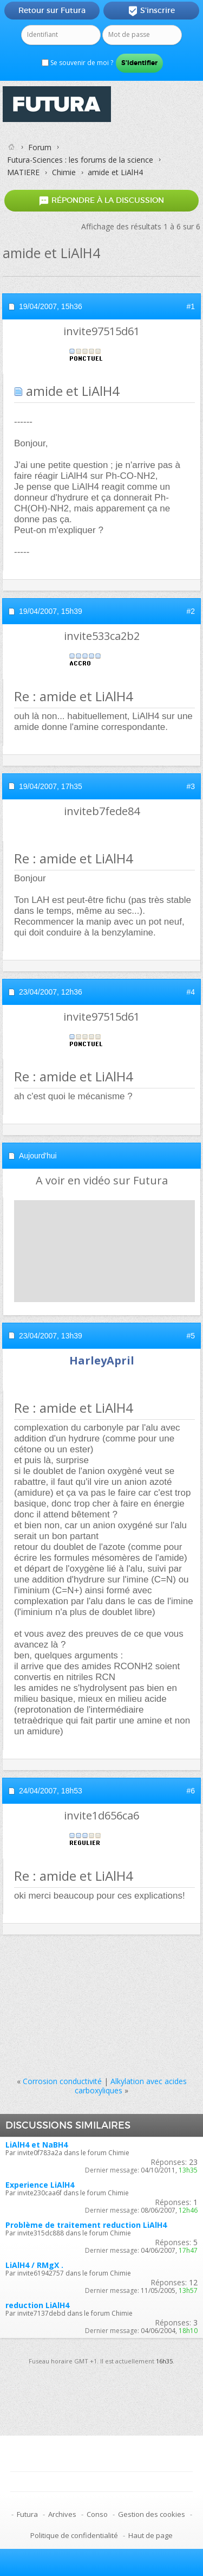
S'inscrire (151, 10)
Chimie (64, 172)
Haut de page (150, 2535)
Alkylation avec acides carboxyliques (131, 2086)
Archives (62, 2514)
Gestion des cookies (151, 2514)
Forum (39, 147)
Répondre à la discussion (101, 200)
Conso (97, 2514)
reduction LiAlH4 (37, 2305)
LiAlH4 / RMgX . (34, 2265)
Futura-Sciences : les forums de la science (80, 160)
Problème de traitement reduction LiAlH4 (86, 2225)
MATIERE (23, 172)
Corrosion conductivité (62, 2081)
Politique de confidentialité (74, 2535)
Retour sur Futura (52, 10)
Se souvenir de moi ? (77, 62)
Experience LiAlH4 (39, 2185)
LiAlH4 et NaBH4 (36, 2144)
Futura (27, 2514)
